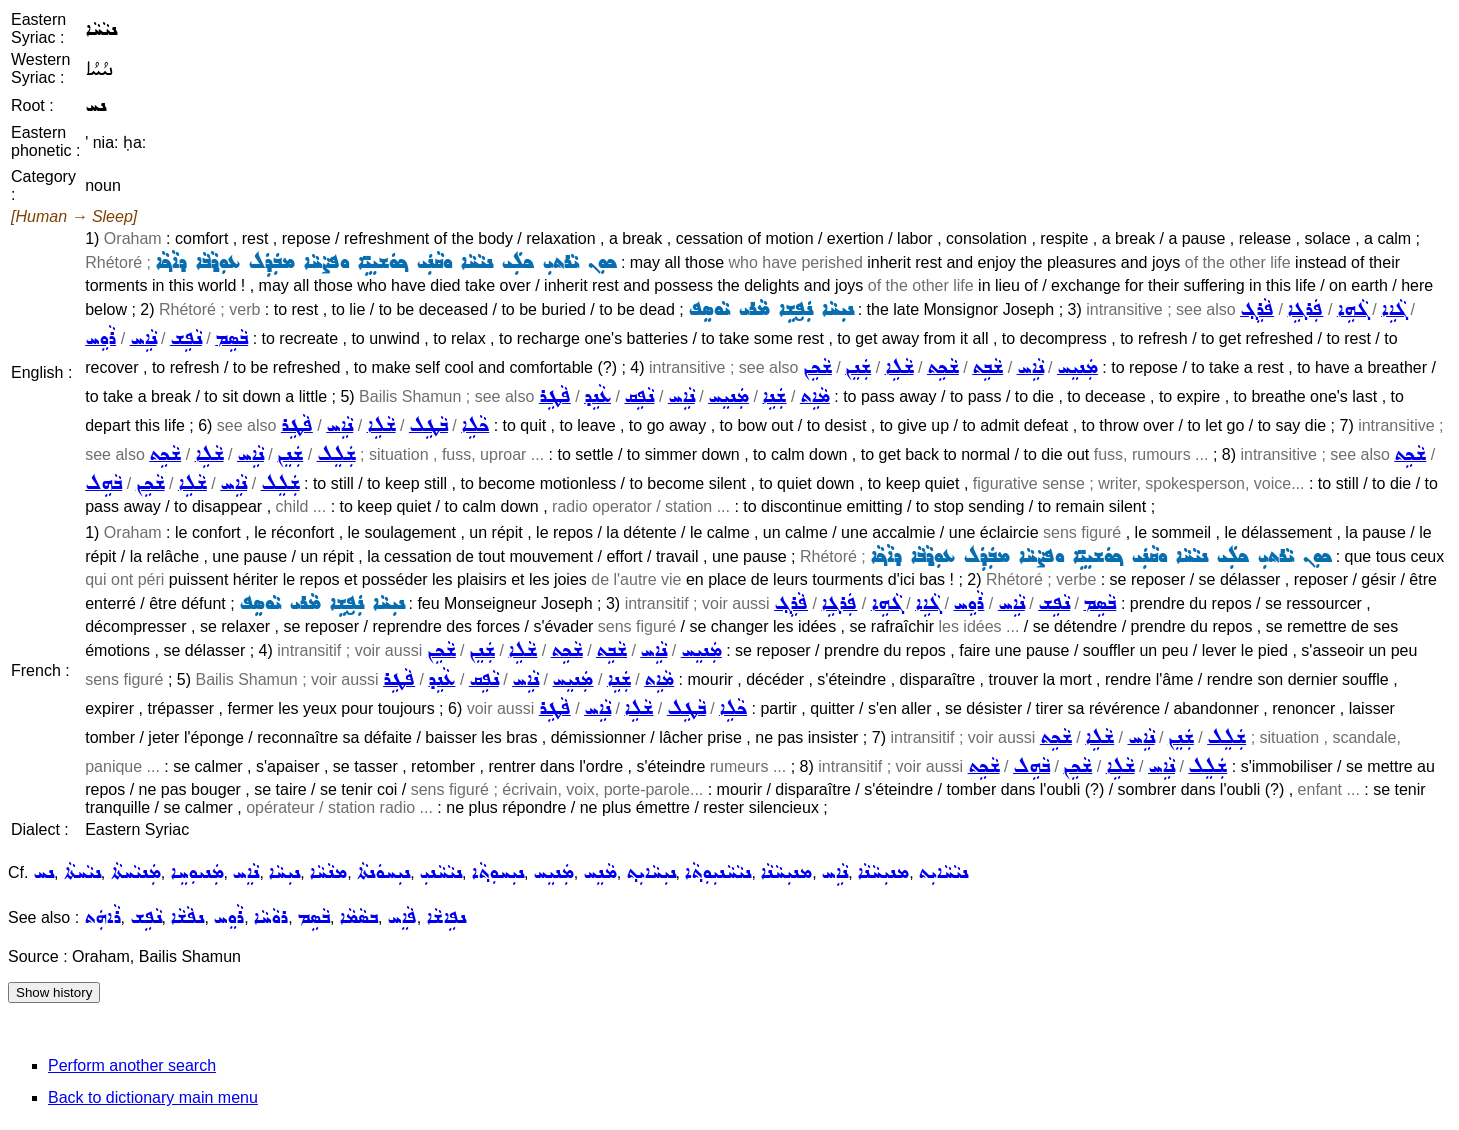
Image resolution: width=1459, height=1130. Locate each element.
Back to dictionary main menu (153, 1097)
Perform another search (132, 1065)
